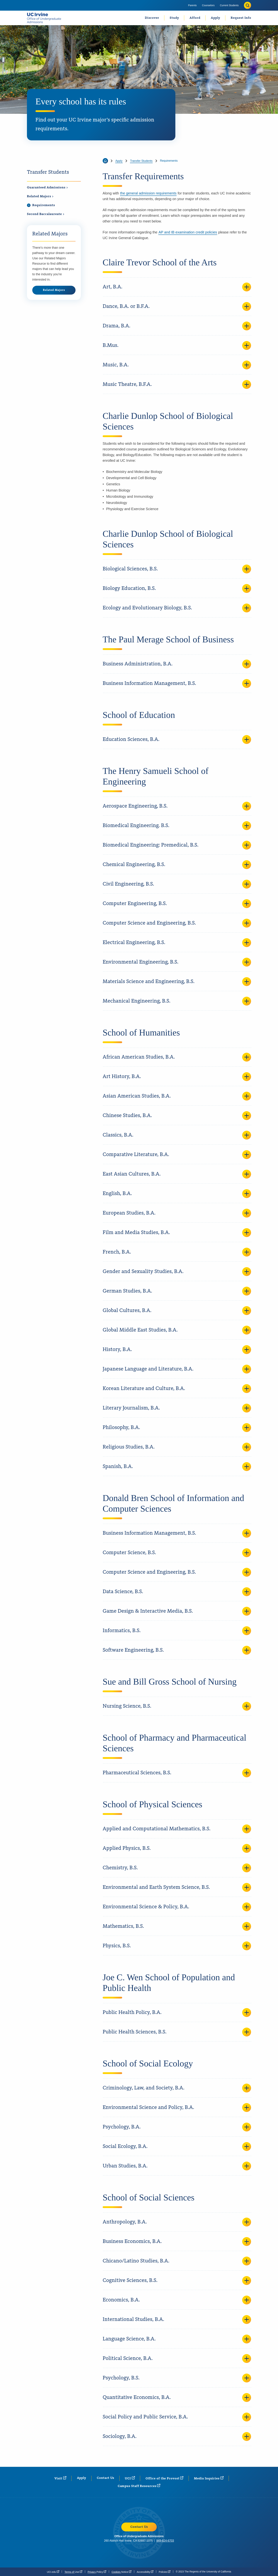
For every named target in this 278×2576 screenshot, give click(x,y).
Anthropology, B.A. (177, 2222)
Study (174, 17)
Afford (195, 17)
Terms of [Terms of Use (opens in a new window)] (73, 2571)
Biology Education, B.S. (177, 588)
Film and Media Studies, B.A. (177, 1232)
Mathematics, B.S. (177, 1926)
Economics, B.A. (177, 2300)
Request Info (241, 17)
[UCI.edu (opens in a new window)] (53, 2571)
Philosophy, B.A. (177, 1427)
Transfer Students (48, 172)
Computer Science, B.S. (177, 1552)
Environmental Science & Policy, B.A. (177, 1906)
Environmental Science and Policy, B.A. (177, 2107)
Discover (152, 17)
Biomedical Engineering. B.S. (177, 825)
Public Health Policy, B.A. (177, 2012)
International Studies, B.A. (177, 2319)
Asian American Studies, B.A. (177, 1096)
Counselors (208, 5)
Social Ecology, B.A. (177, 2146)
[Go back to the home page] (105, 160)
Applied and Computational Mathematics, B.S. (177, 1828)
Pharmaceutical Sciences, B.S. (177, 1772)
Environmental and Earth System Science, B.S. (177, 1887)
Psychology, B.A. (177, 2127)
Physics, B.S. (177, 1945)
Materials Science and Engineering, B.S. (177, 981)
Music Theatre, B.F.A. (177, 384)
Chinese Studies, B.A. (177, 1115)
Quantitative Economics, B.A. (177, 2397)
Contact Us (105, 2478)
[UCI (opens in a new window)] (130, 2478)
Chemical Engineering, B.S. (177, 864)
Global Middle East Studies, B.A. (177, 1330)
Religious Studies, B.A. (177, 1447)
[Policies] (164, 2571)
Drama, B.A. (177, 326)
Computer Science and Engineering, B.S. (177, 923)
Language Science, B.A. (177, 2339)
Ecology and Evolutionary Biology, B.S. (177, 608)
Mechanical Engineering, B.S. (177, 1001)
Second (45, 214)
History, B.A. (177, 1349)
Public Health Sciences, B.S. (177, 2032)
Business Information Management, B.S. (177, 683)
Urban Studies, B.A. (177, 2166)
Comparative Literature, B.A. (177, 1154)
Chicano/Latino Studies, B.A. (177, 2261)
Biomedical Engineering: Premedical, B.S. (177, 845)
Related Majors (54, 290)
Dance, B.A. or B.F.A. (177, 306)
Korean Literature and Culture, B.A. (177, 1388)
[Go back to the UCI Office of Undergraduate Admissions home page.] (45, 18)
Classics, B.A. (177, 1135)
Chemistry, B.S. (177, 1867)
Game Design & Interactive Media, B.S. (177, 1611)
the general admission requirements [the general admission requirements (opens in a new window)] (148, 193)
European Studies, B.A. (177, 1213)
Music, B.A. (177, 365)
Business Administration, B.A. (177, 664)
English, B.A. (177, 1193)
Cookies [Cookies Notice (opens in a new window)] (121, 2571)
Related (40, 196)
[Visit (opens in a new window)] (60, 2478)
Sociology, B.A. (177, 2436)
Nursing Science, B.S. (177, 1706)
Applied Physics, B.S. (177, 1848)
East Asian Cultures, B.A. (177, 1174)
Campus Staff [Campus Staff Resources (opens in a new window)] (139, 2486)
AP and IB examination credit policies (188, 232)
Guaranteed (47, 187)
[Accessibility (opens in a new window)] (145, 2571)
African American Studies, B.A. (177, 1057)
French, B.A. (177, 1252)
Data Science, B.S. (177, 1591)
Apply (215, 17)
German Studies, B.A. (177, 1291)
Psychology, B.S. (177, 2378)
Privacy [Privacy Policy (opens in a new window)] (97, 2571)
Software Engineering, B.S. (177, 1650)
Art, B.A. (177, 287)
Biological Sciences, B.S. (177, 569)
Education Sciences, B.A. (177, 739)
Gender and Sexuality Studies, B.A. (177, 1271)
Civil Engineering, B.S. (177, 884)
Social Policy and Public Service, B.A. (177, 2417)
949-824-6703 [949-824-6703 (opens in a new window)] (165, 2540)
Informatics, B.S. (177, 1630)
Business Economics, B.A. (177, 2241)
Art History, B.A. (177, 1076)
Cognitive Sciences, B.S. (177, 2280)
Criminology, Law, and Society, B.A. (177, 2088)
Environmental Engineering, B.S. (177, 962)
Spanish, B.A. (177, 1466)
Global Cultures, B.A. (177, 1310)
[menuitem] (192, 5)
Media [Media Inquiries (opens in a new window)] (208, 2478)
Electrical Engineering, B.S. (177, 942)
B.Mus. (177, 345)
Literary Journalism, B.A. (177, 1408)
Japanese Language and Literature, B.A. (177, 1369)
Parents (192, 5)
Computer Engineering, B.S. (177, 903)
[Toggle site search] (247, 5)
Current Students (229, 5)
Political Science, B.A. (177, 2358)
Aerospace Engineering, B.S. (177, 806)
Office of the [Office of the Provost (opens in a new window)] (165, 2478)
